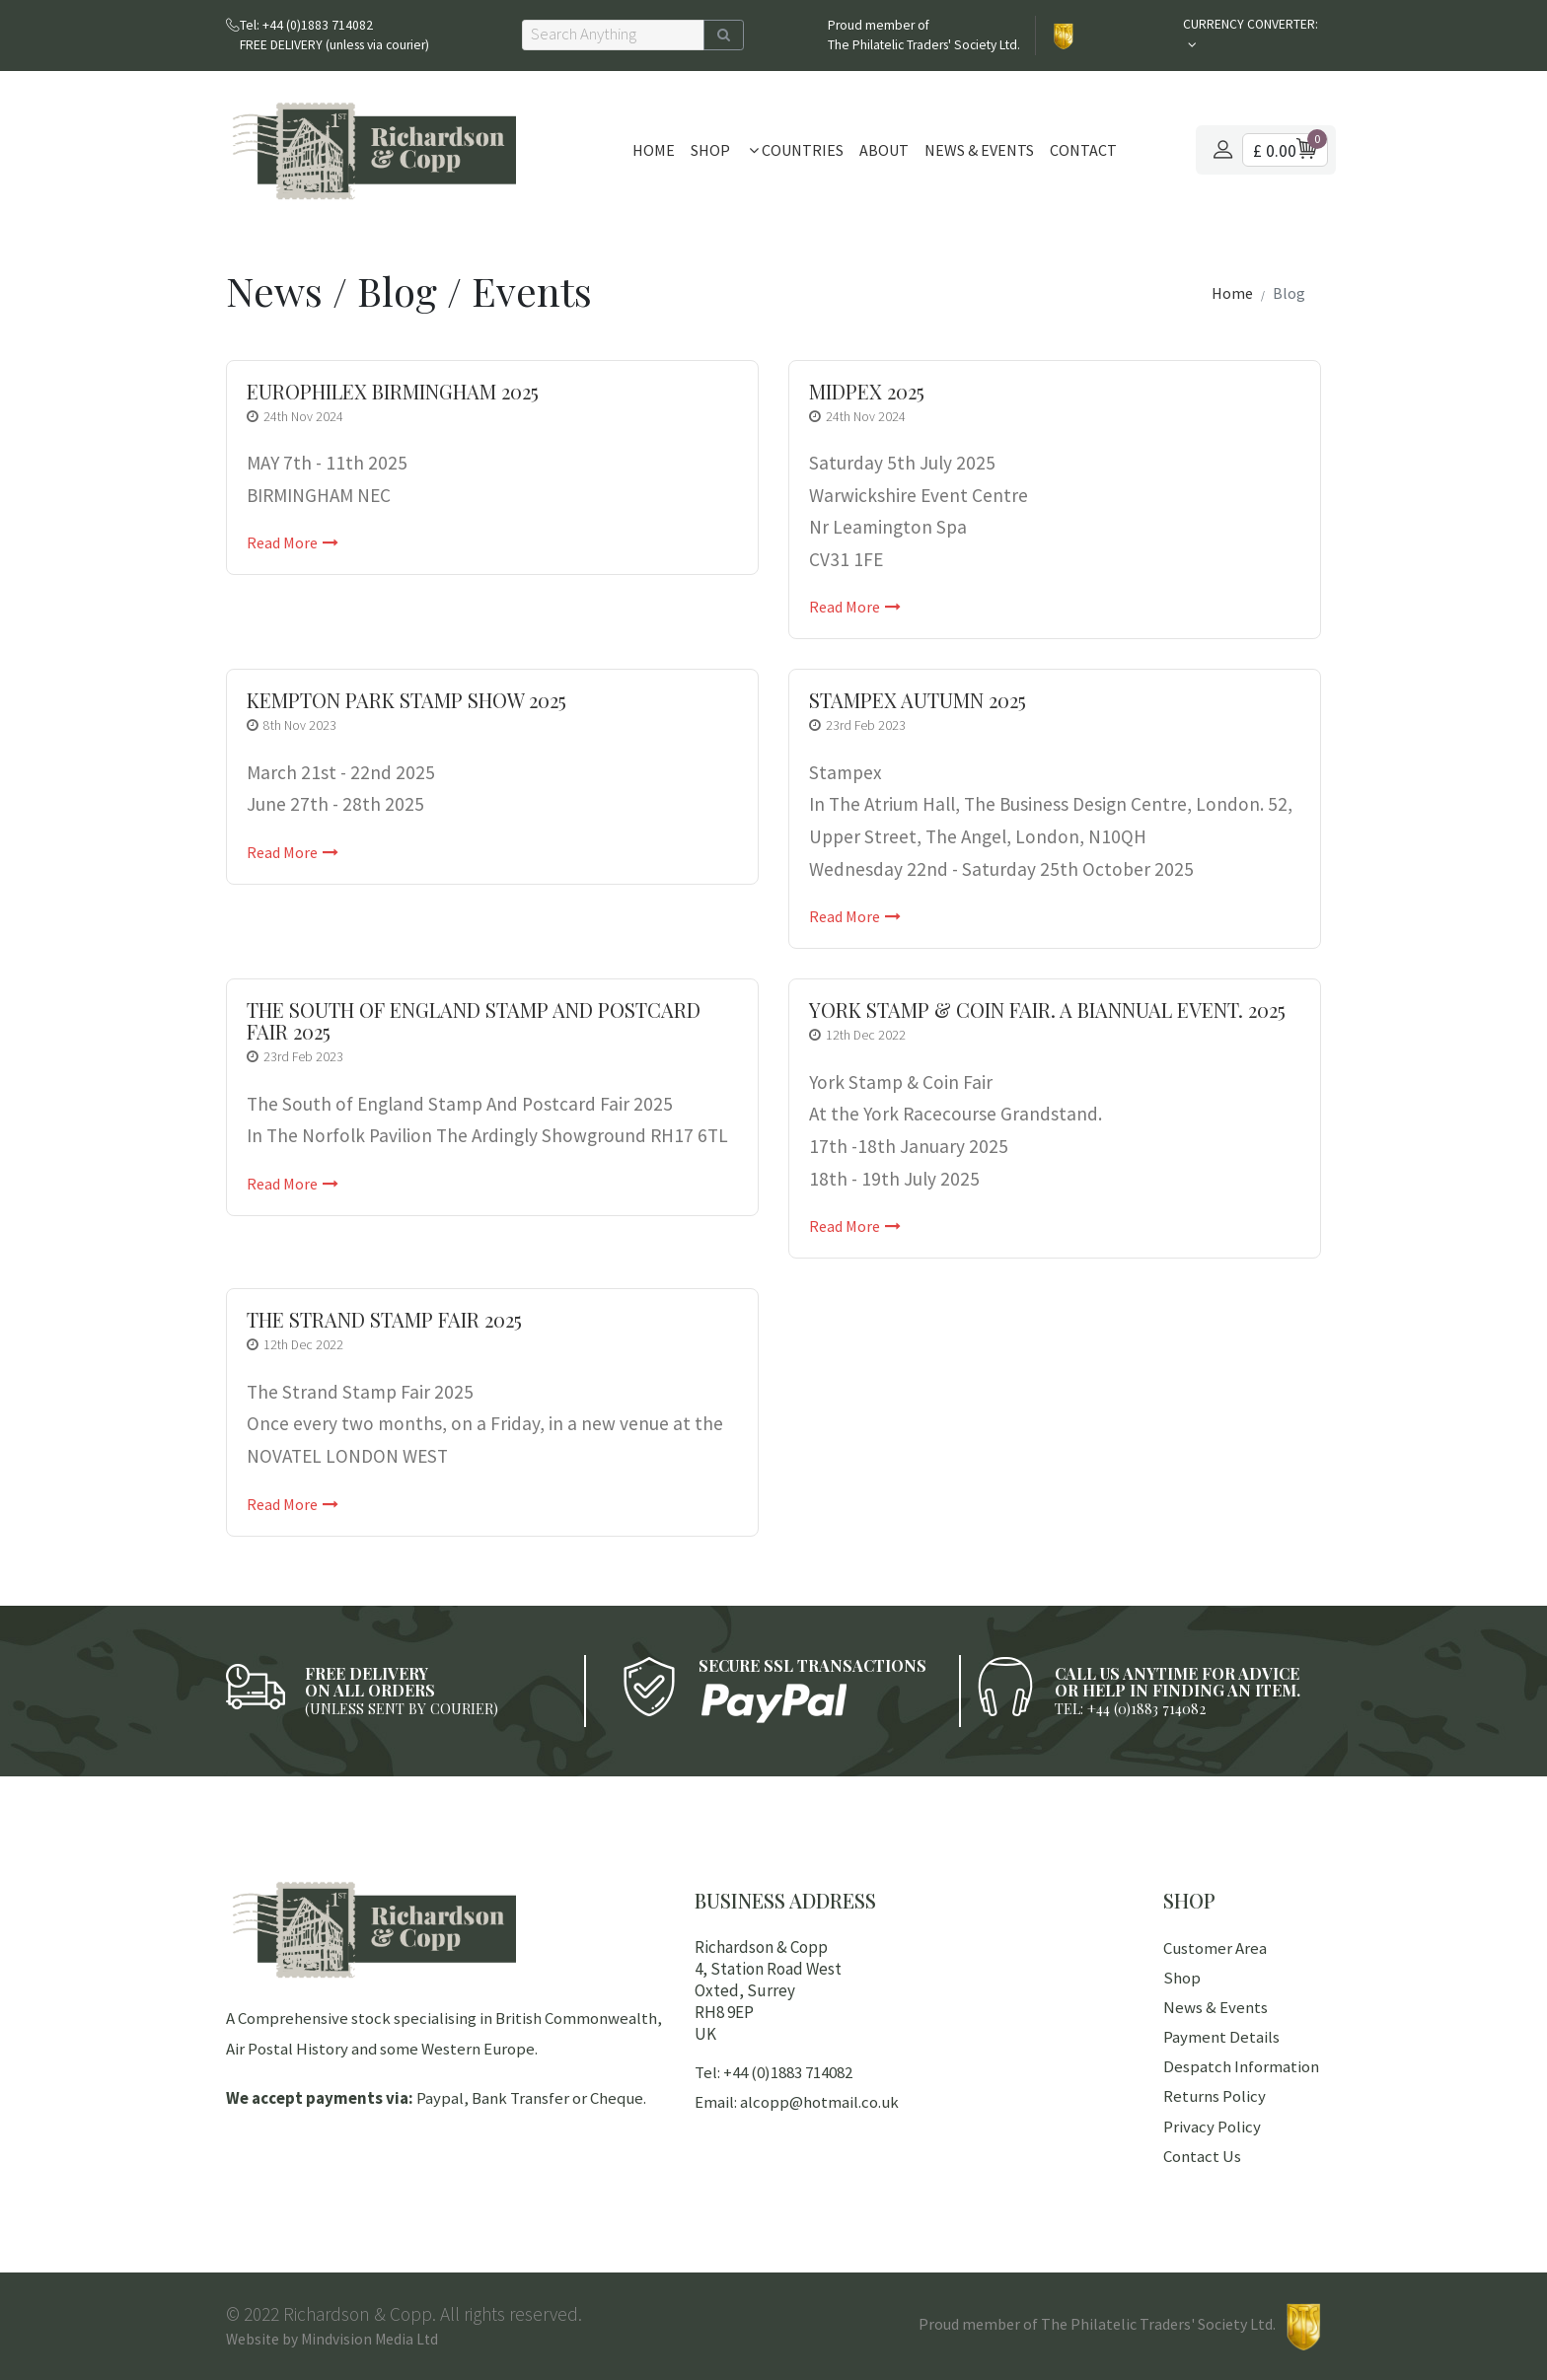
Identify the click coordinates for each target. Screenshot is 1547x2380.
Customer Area (1215, 1948)
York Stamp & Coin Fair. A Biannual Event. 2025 (1047, 1010)
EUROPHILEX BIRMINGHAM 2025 (393, 391)
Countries (796, 150)
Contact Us (1202, 2156)
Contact (1083, 150)
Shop (710, 150)
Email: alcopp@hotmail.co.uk (797, 2102)
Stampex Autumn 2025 (917, 700)
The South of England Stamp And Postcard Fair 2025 (473, 1021)
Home (653, 150)
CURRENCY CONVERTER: (1250, 24)
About (884, 150)
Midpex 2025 (866, 391)
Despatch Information (1241, 2066)
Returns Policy (1214, 2096)
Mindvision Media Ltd (369, 2339)
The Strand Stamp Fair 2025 (384, 1320)
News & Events (979, 150)
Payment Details (1221, 2037)
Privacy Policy (1212, 2126)
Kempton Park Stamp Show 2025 (406, 700)
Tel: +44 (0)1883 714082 (773, 2072)
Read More (292, 542)
